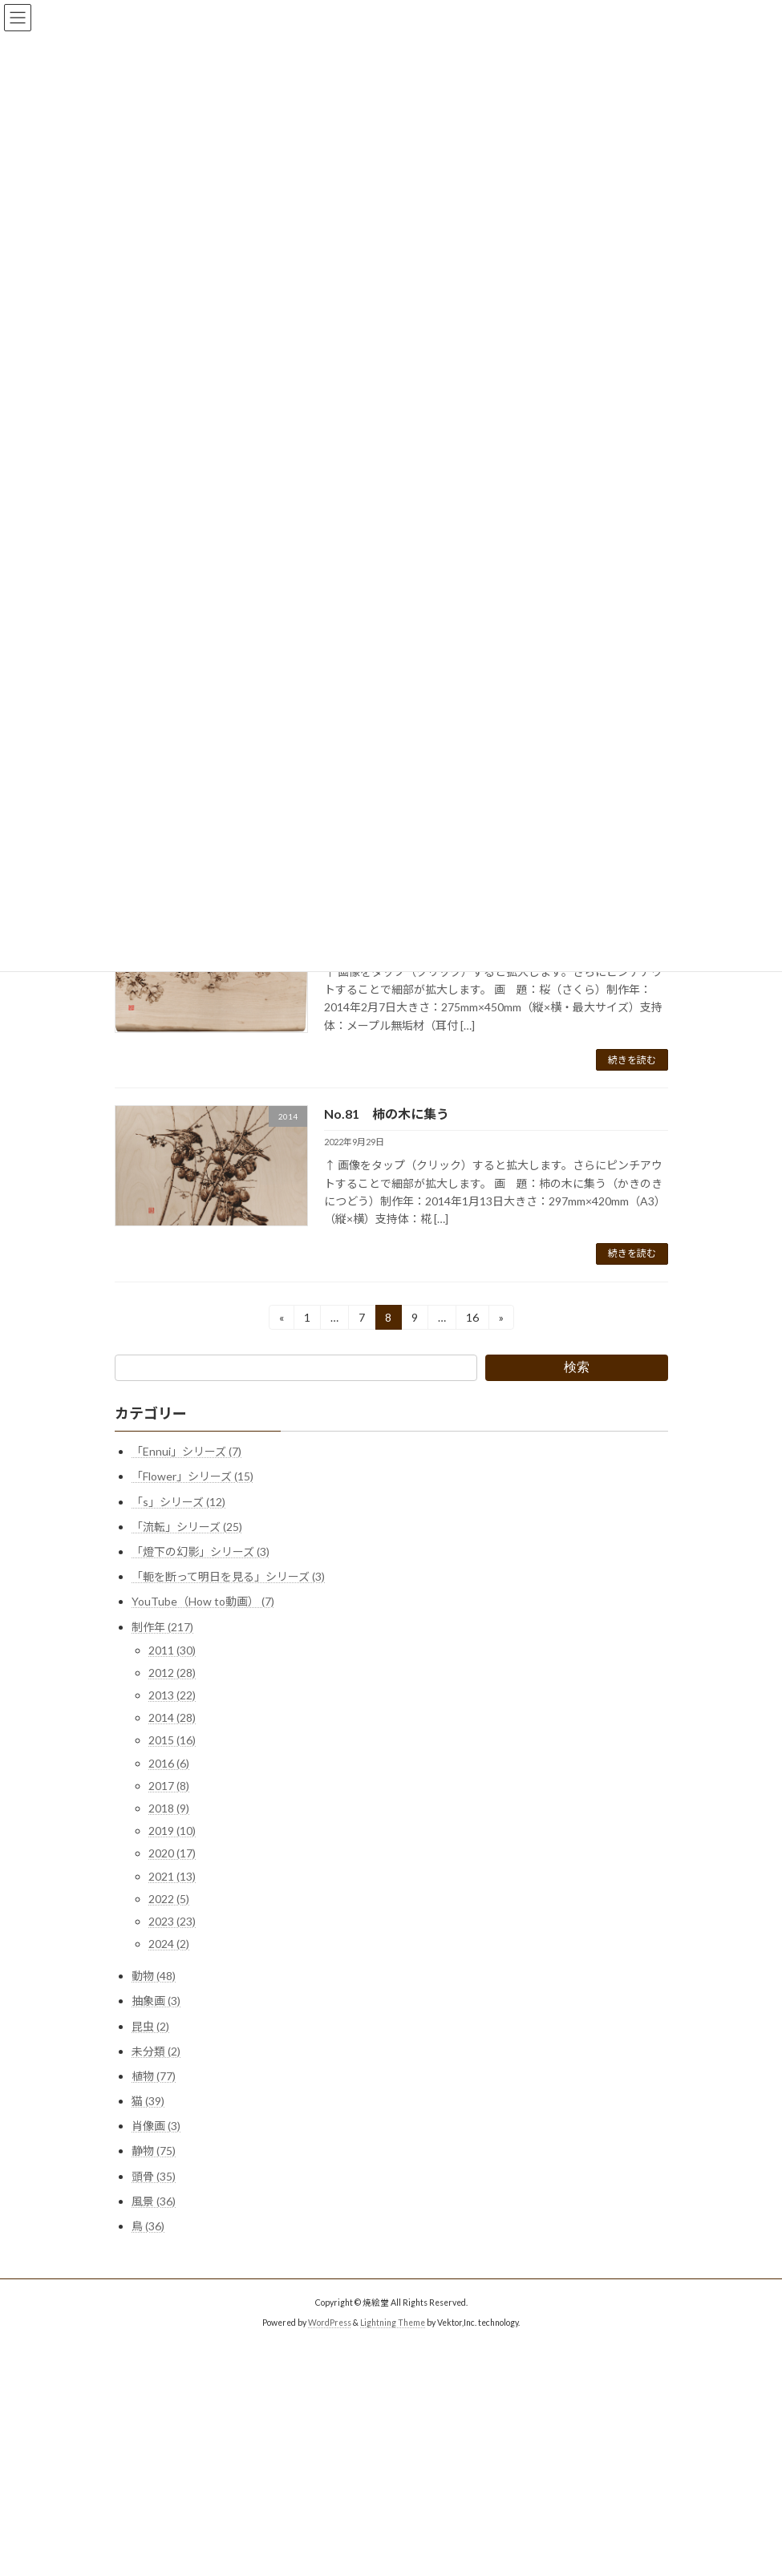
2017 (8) (168, 1785)
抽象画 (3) (156, 2000)
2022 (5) (168, 1899)
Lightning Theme (392, 2322)
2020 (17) (172, 1853)
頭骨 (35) (154, 2175)
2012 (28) (172, 1672)
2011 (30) (172, 1650)
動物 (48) (154, 1976)
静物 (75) (154, 2150)
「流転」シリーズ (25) (187, 1526)
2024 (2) (168, 1943)
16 (472, 1320)
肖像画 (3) (156, 2125)
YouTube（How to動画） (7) (203, 1601)
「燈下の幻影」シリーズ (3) (200, 1551)
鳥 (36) (148, 2226)
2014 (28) (172, 1717)
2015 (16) (172, 1740)
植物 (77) (154, 2076)
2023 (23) (172, 1921)
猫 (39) (148, 2101)
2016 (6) (168, 1762)
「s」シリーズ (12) (178, 1501)
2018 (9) (168, 1808)
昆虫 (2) (150, 2025)
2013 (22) (172, 1695)
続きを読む (632, 1060)
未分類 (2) (156, 2051)
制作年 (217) (162, 1626)
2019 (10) (172, 1830)
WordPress (329, 2322)
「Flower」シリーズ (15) (192, 1476)
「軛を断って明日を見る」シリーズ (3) (228, 1576)
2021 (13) (172, 1875)
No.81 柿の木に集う (386, 1113)
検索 (577, 1367)
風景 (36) (154, 2201)
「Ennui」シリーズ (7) (186, 1451)
